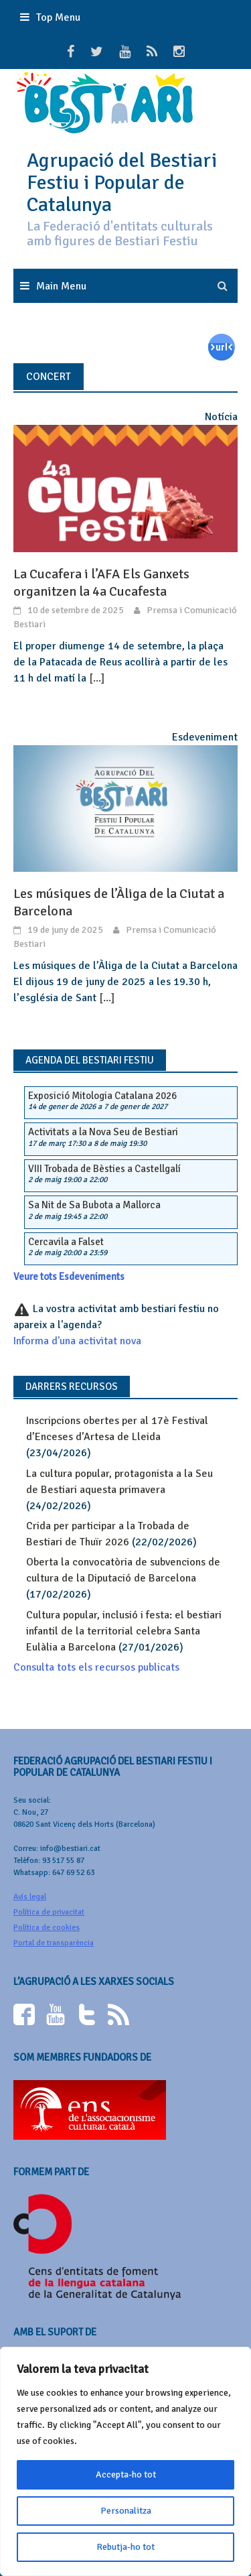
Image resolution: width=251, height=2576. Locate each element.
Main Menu (61, 286)
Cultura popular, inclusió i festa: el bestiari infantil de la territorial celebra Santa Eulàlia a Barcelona (124, 1631)
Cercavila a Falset (66, 1242)
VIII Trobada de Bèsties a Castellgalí (104, 1169)
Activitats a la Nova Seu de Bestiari (103, 1132)
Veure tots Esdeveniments (68, 1277)
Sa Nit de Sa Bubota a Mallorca (94, 1205)
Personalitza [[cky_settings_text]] (125, 2510)
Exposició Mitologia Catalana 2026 (102, 1096)
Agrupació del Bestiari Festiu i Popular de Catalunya (122, 182)
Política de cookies (46, 1928)
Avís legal (29, 1897)
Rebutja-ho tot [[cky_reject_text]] (125, 2547)
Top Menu (58, 17)
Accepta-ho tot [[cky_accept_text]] (126, 2474)
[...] (96, 678)
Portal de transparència (53, 1943)
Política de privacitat (48, 1912)
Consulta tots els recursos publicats (96, 1667)
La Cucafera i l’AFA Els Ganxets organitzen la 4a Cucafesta (101, 583)
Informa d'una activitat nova (77, 1341)
